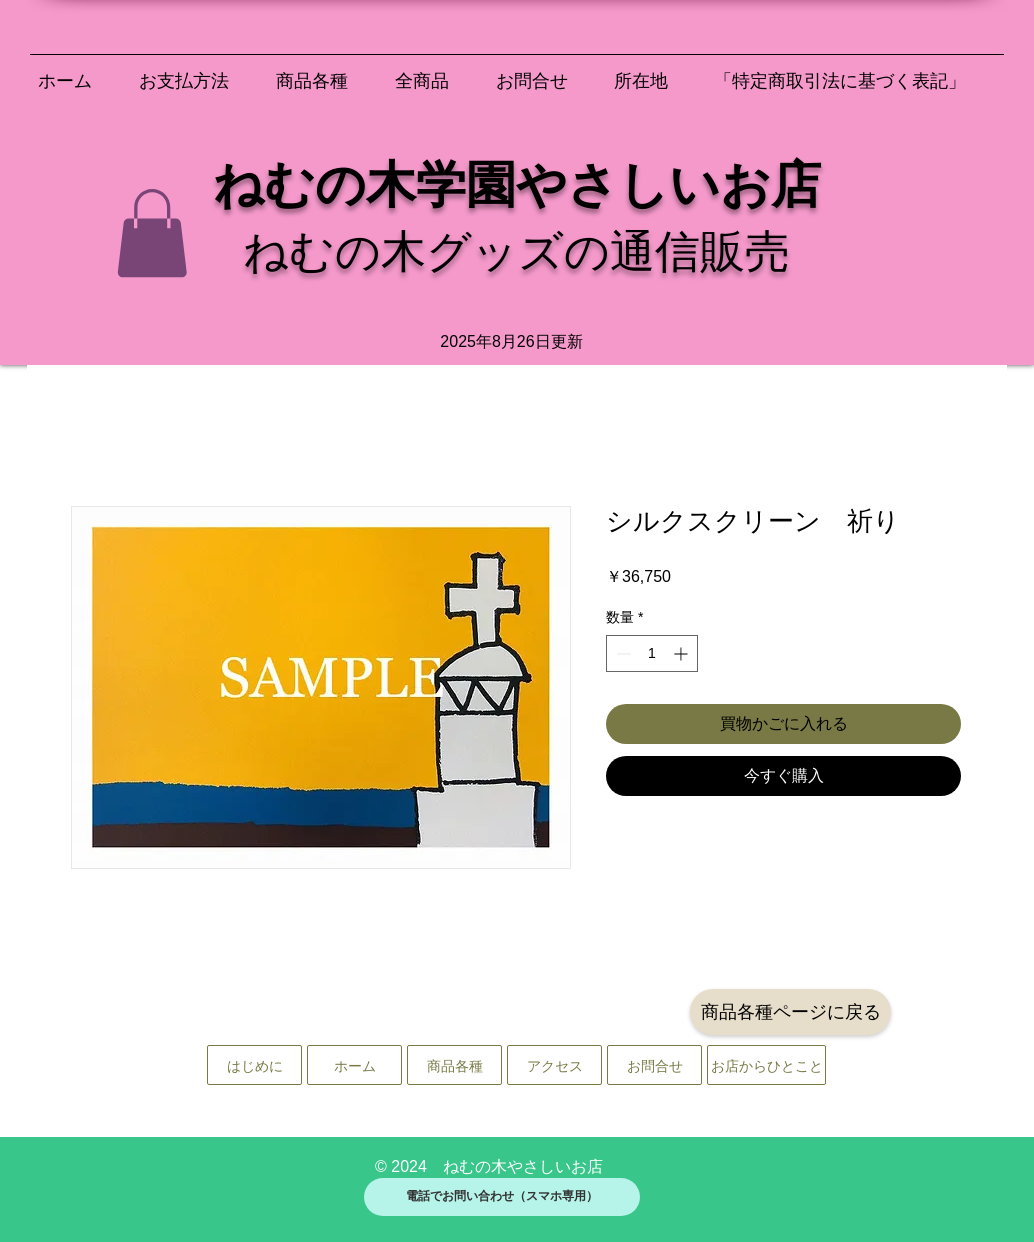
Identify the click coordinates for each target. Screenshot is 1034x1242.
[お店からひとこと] (766, 1065)
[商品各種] (454, 1065)
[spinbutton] (652, 653)
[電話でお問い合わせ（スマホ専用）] (502, 1197)
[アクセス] (554, 1065)
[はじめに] (254, 1065)
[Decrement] (621, 653)
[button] (152, 233)
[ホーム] (354, 1065)
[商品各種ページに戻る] (790, 1012)
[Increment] (682, 653)
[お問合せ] (654, 1065)
